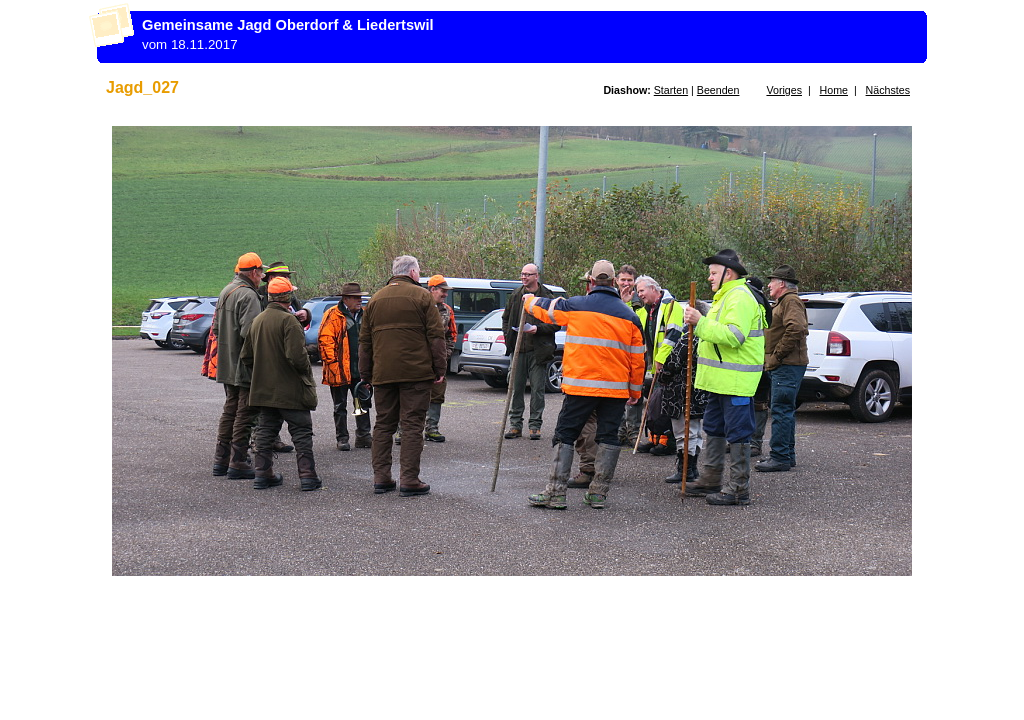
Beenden (718, 90)
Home (834, 90)
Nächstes (888, 90)
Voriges (784, 90)
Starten (671, 90)
